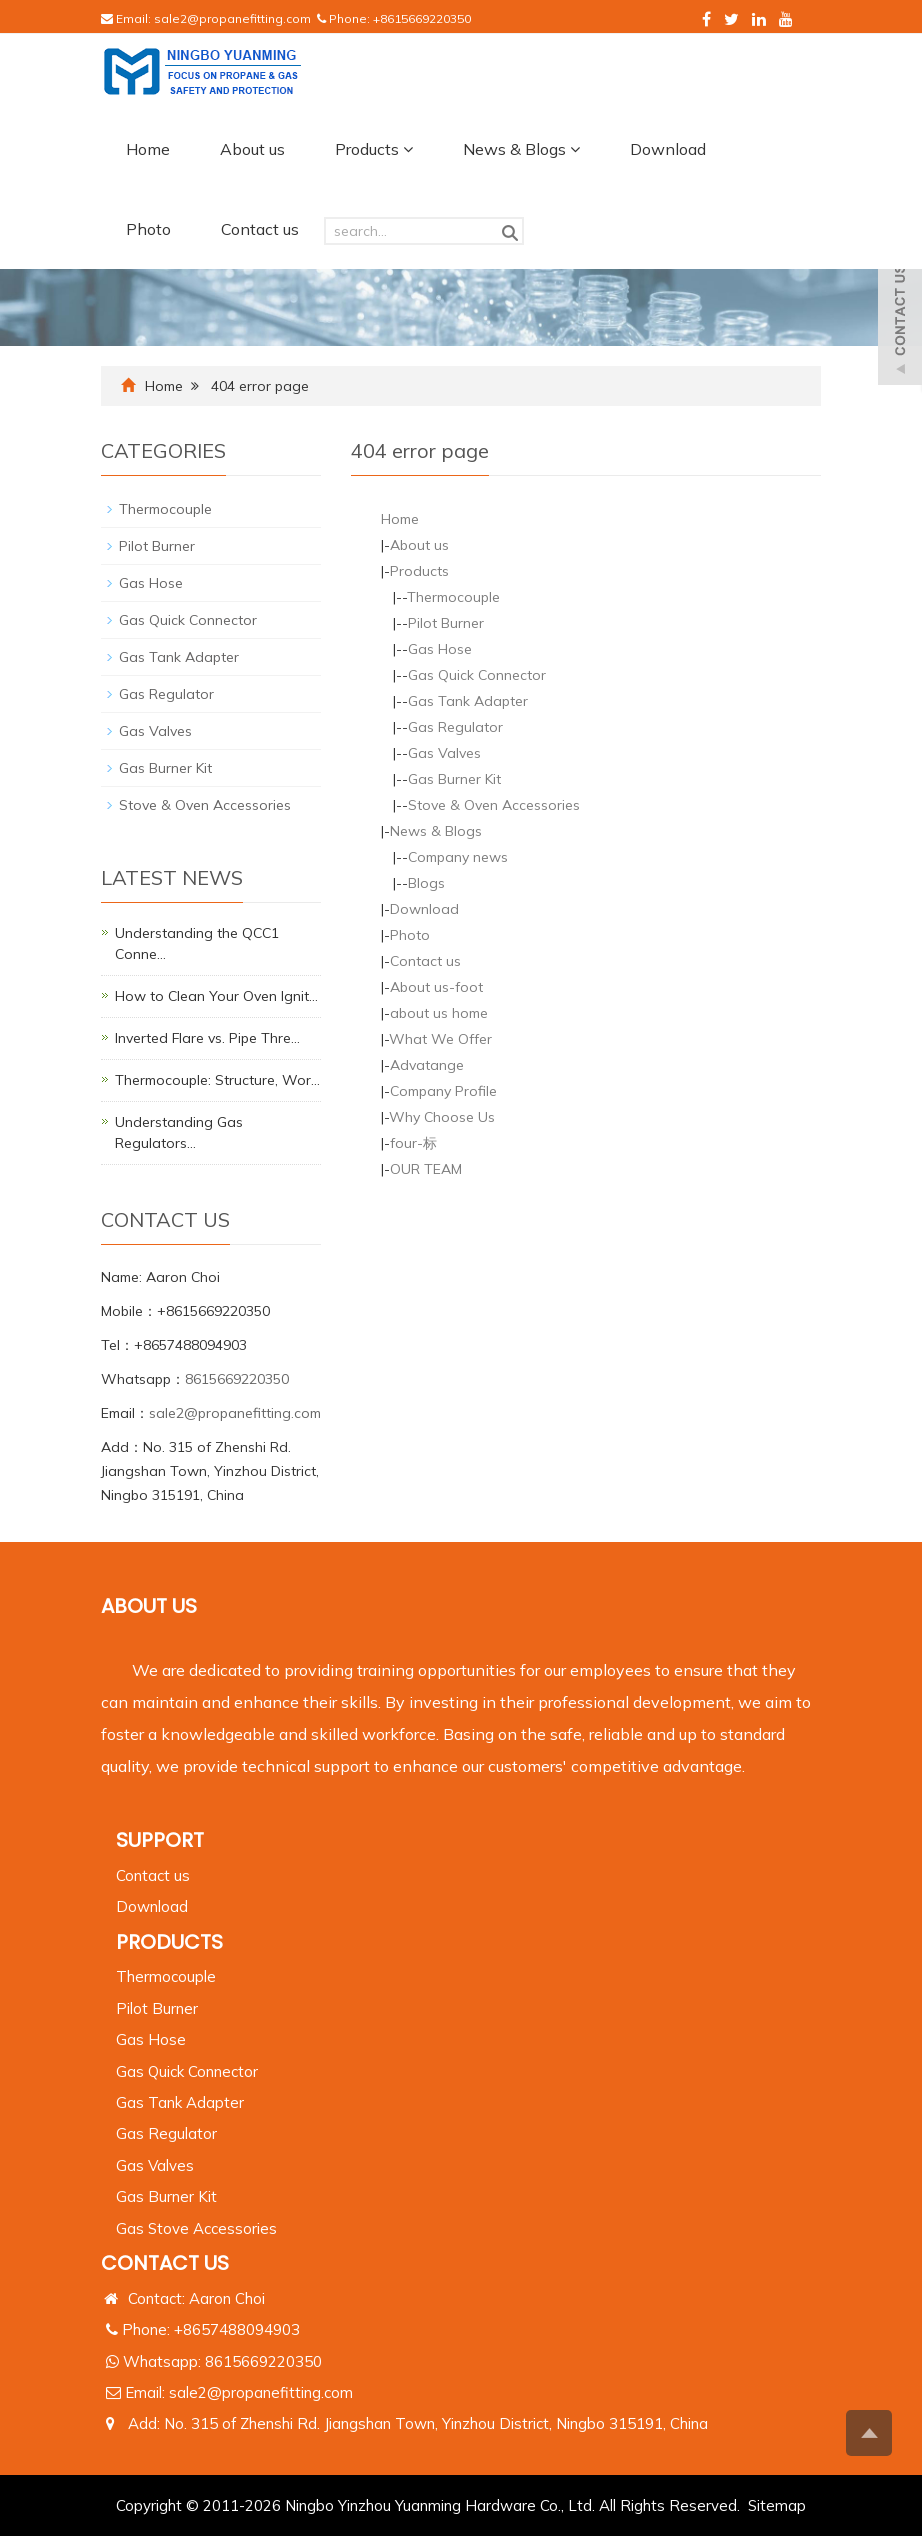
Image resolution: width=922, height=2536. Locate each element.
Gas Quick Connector (477, 675)
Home (148, 149)
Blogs (426, 883)
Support (160, 1840)
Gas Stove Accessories (196, 2228)
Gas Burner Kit (454, 779)
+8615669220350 (422, 18)
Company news (458, 857)
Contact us (260, 229)
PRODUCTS (169, 1942)
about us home (439, 1013)
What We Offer (440, 1039)
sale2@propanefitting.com (232, 18)
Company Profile (443, 1091)
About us (252, 149)
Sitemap (777, 2505)
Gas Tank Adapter (468, 701)
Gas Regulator (455, 727)
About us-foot (436, 987)
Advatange (427, 1065)
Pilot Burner (446, 623)
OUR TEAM (426, 1169)
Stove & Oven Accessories (494, 805)
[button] (408, 149)
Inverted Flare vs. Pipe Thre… (207, 1038)
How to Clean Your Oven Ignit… (216, 996)
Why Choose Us (442, 1117)
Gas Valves (444, 753)
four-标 (413, 1143)
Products (374, 149)
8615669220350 (237, 1379)
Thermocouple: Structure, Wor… (217, 1080)
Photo (148, 229)
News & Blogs (521, 149)
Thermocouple (453, 597)
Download (668, 149)
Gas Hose (440, 649)
